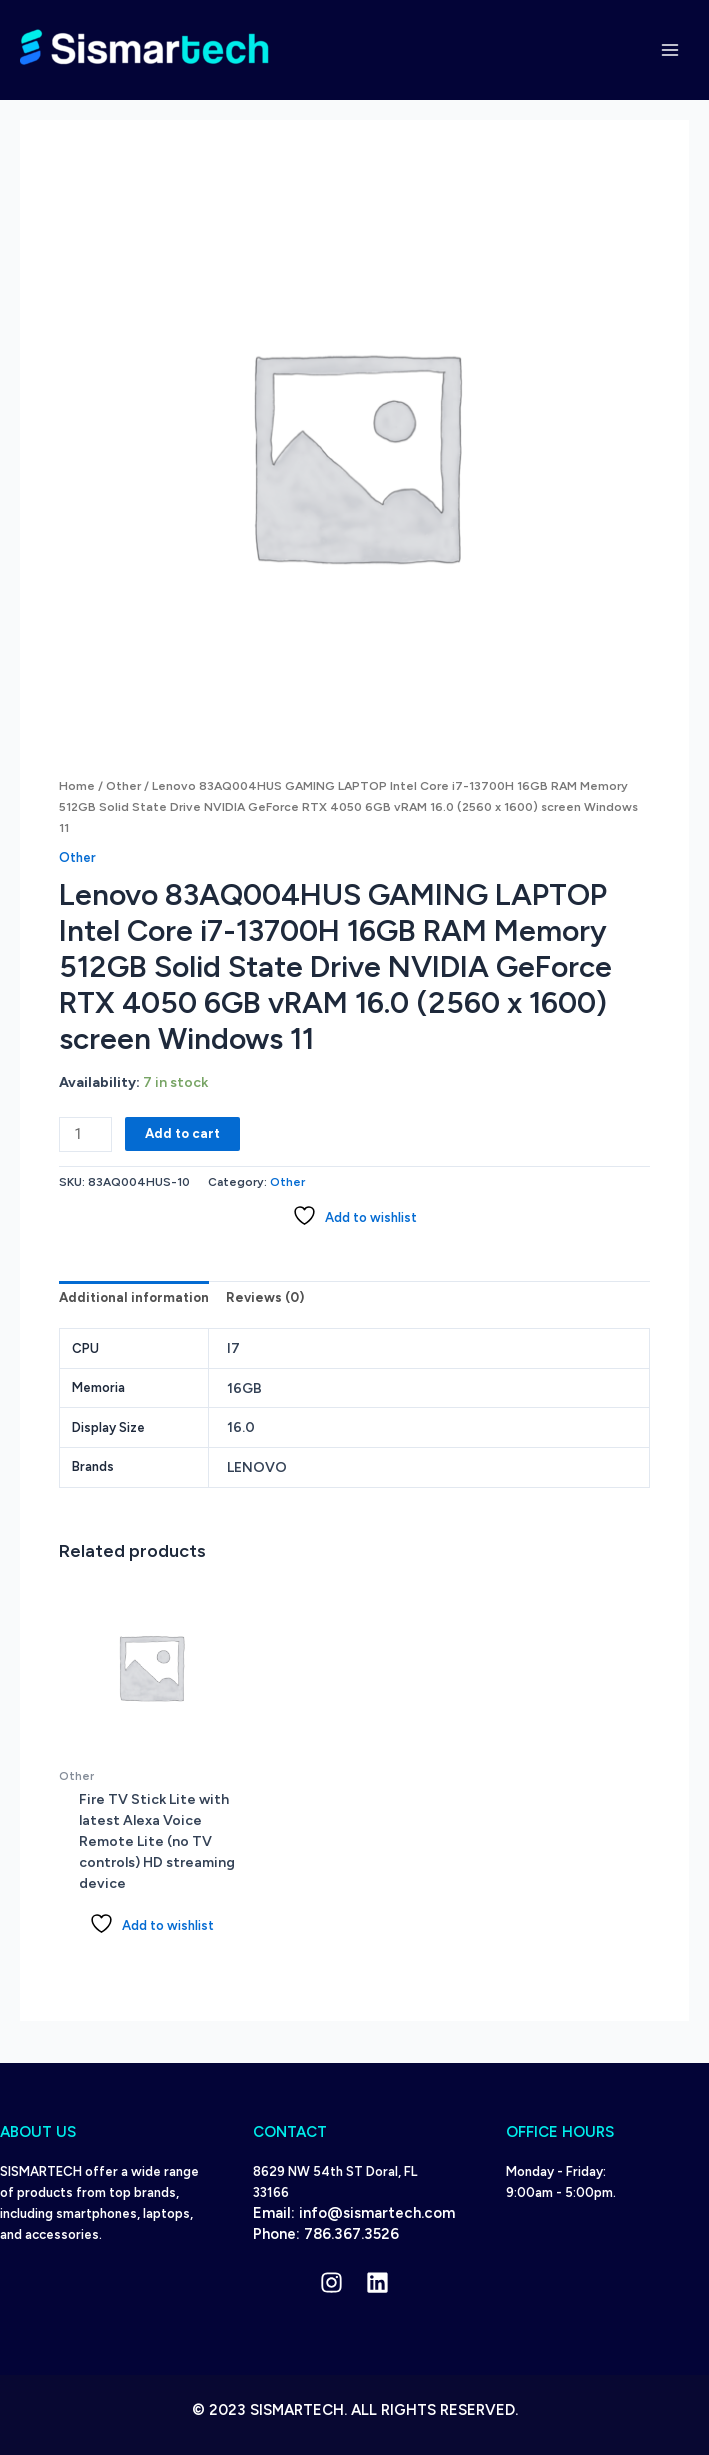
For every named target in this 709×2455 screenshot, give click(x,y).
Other (123, 786)
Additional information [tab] (134, 1297)
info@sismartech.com (377, 2213)
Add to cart (182, 1133)
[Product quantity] (85, 1134)
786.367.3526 (351, 2234)
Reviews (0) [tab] (265, 1297)
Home (77, 786)
